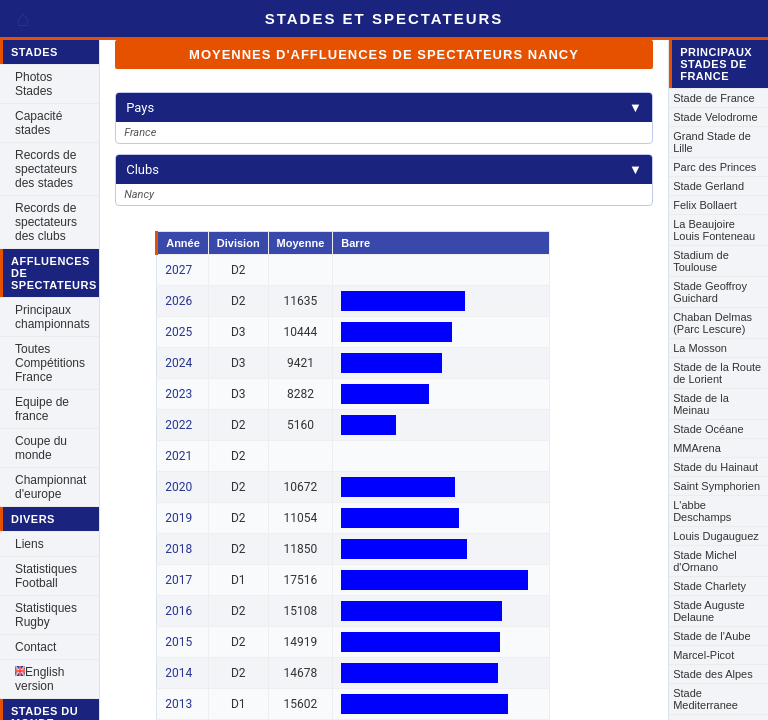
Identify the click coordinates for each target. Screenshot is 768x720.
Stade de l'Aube (711, 636)
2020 (178, 487)
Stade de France (713, 98)
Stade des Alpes (713, 674)
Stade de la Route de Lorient (717, 373)
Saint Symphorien (716, 486)
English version (39, 679)
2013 (178, 704)
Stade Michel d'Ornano (705, 561)
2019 (178, 518)
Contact (35, 647)
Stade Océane (708, 429)
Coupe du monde (41, 448)
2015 (178, 642)
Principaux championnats (52, 317)
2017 (178, 580)
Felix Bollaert (705, 205)
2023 (178, 394)
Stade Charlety (709, 586)
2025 (178, 332)
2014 (178, 673)
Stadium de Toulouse (701, 261)
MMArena (697, 448)
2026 (178, 301)
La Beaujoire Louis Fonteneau (714, 230)
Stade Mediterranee (705, 699)
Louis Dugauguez (716, 536)
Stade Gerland (708, 186)
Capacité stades (38, 123)
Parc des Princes (714, 167)
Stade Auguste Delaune (709, 611)
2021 (178, 456)
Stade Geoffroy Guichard (710, 292)
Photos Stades (33, 84)
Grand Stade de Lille (712, 142)
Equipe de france (42, 409)
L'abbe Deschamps (702, 511)
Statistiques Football (46, 576)
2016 (178, 611)
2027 (178, 270)
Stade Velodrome (715, 117)
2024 (178, 363)
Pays (384, 107)
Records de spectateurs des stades (46, 169)
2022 (178, 425)
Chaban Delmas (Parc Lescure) (712, 323)
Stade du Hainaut (715, 467)
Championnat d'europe (50, 487)
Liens (29, 544)
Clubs (384, 169)
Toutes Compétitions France (50, 363)
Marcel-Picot (703, 655)
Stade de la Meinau (701, 404)
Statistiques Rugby (46, 615)
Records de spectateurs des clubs (46, 222)
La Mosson (700, 348)
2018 (178, 549)
